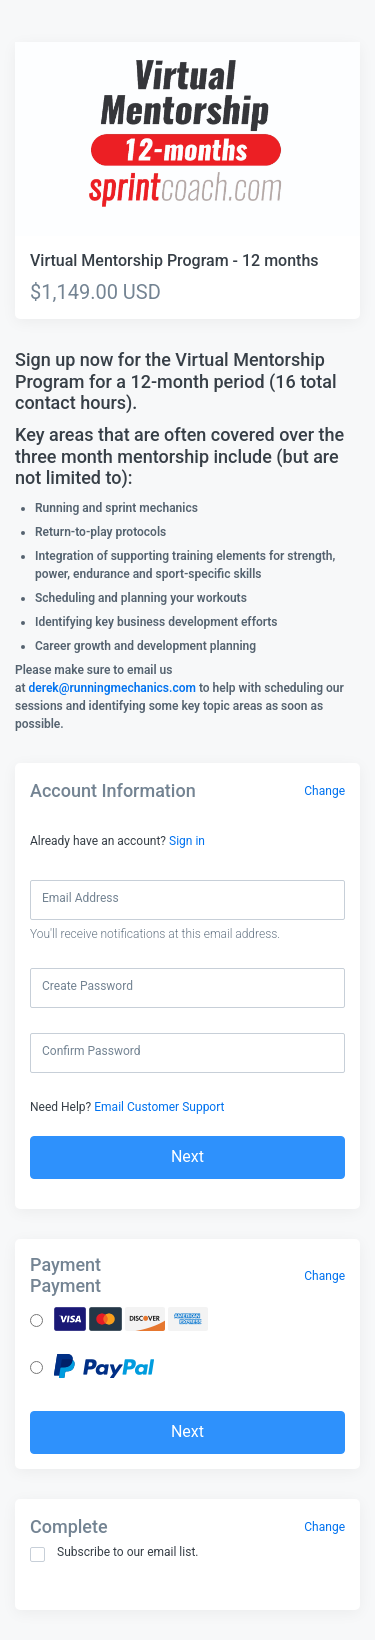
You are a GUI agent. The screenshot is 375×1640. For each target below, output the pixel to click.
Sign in (187, 841)
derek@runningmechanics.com (111, 688)
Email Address (80, 898)
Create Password (87, 986)
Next (187, 1156)
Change (324, 791)
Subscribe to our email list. (114, 1553)
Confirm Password (91, 1051)
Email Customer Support (159, 1107)
